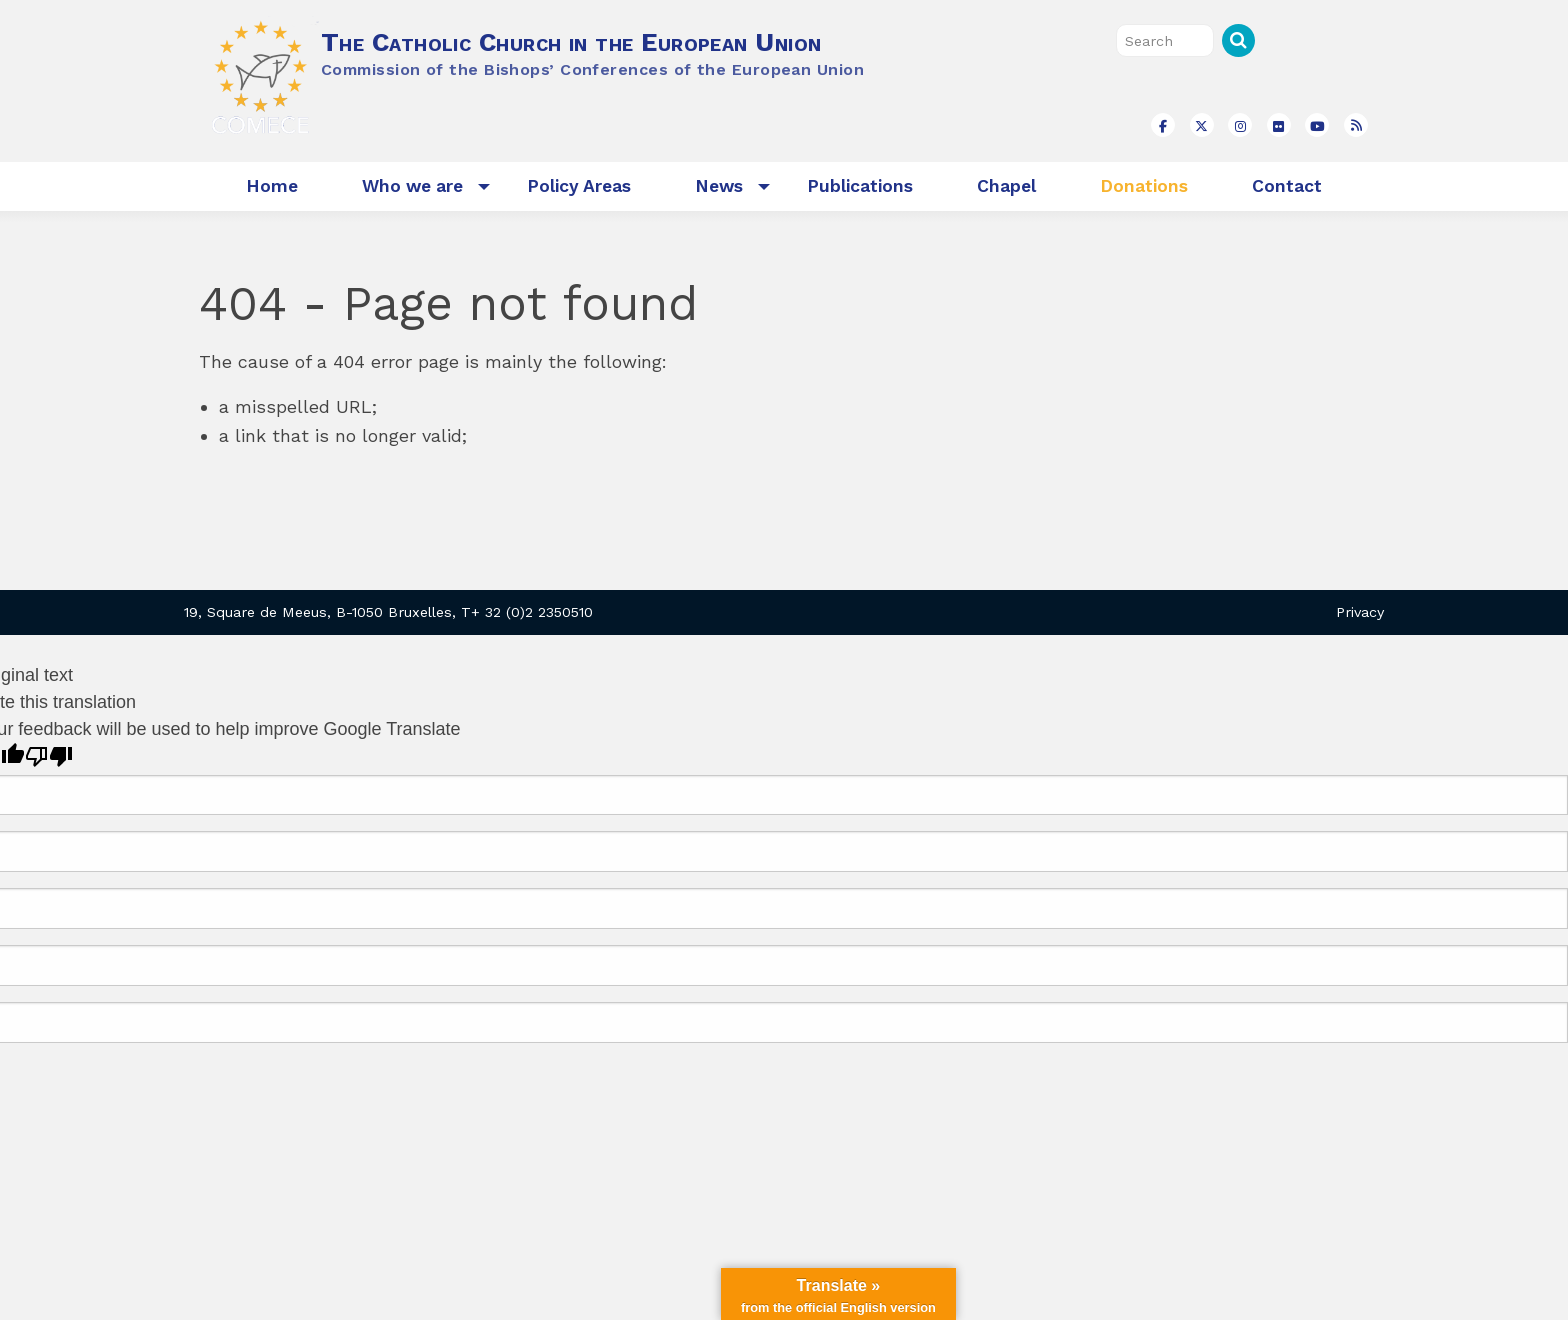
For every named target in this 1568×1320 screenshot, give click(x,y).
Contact (1287, 186)
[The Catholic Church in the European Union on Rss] (1356, 125)
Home (272, 186)
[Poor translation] (49, 756)
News (719, 186)
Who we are (412, 186)
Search (1238, 40)
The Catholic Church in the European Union (571, 42)
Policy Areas (579, 186)
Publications (860, 186)
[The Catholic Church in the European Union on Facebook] (1163, 125)
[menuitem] (272, 186)
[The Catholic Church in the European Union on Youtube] (1317, 125)
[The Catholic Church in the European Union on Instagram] (1240, 125)
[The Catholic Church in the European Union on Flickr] (1279, 125)
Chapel (1006, 186)
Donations (1144, 186)
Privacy (1360, 612)
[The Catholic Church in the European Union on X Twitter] (1202, 125)
